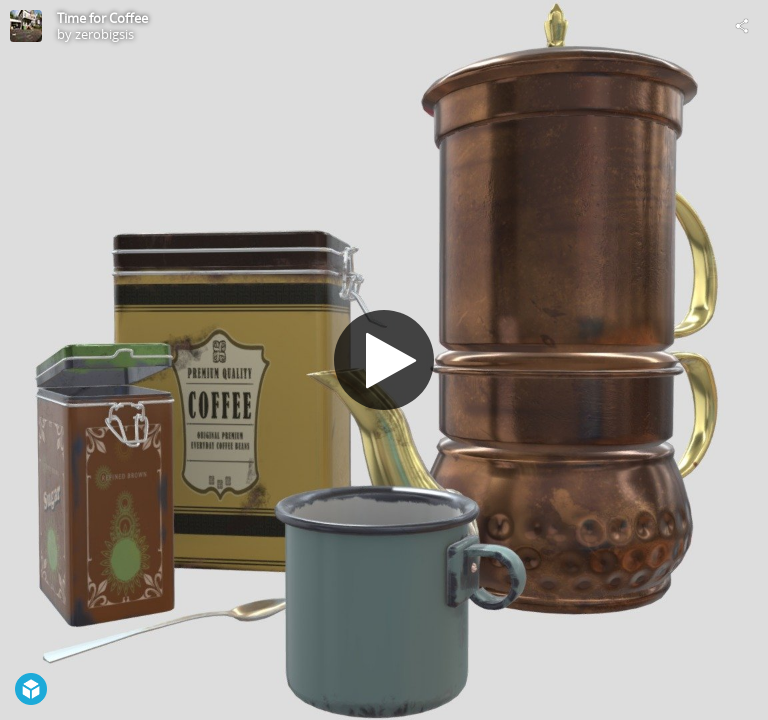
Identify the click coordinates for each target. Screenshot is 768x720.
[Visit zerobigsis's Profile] (26, 26)
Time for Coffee (102, 18)
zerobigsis (104, 34)
